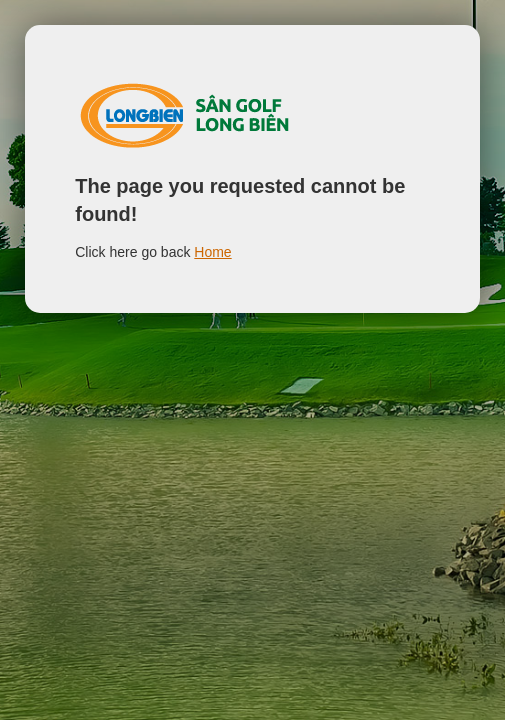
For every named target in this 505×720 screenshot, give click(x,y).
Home (212, 252)
